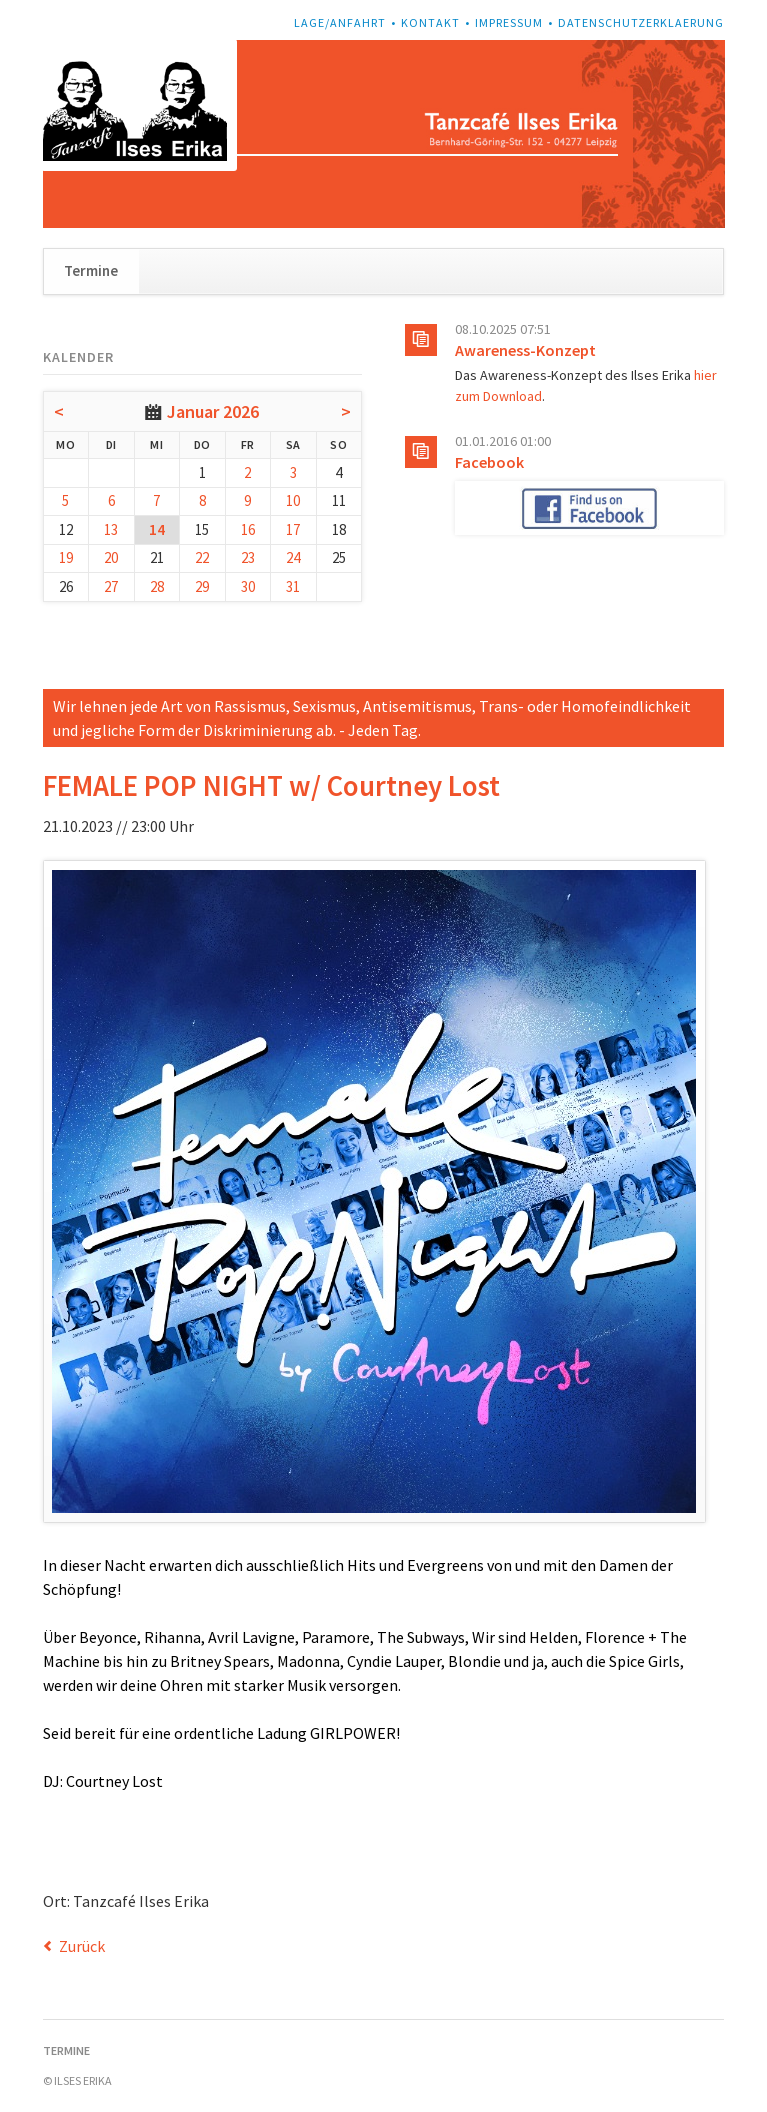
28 (157, 586)
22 (202, 557)
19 (66, 557)
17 (293, 529)
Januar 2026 (213, 411)
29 (202, 586)
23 (248, 557)
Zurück (82, 1946)
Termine (91, 270)
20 (111, 557)
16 (248, 529)
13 (111, 529)
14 (157, 529)
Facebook (489, 462)
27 (111, 586)
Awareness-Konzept (525, 350)
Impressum (509, 22)
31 (293, 586)
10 (293, 500)
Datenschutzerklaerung (641, 22)
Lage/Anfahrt (340, 22)
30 (248, 586)
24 (293, 557)
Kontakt (430, 22)
